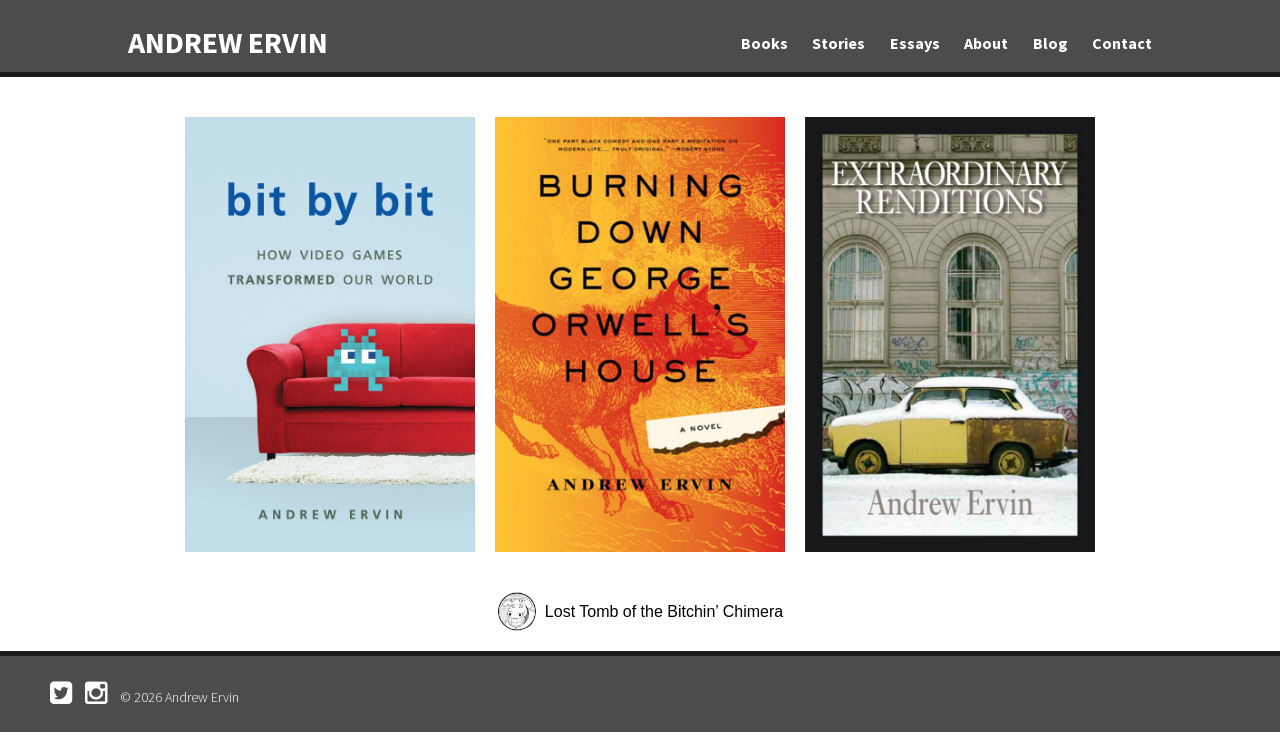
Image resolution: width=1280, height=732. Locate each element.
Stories (838, 43)
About (986, 43)
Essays (915, 43)
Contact (1122, 43)
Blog (1050, 43)
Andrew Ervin (228, 42)
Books (764, 43)
